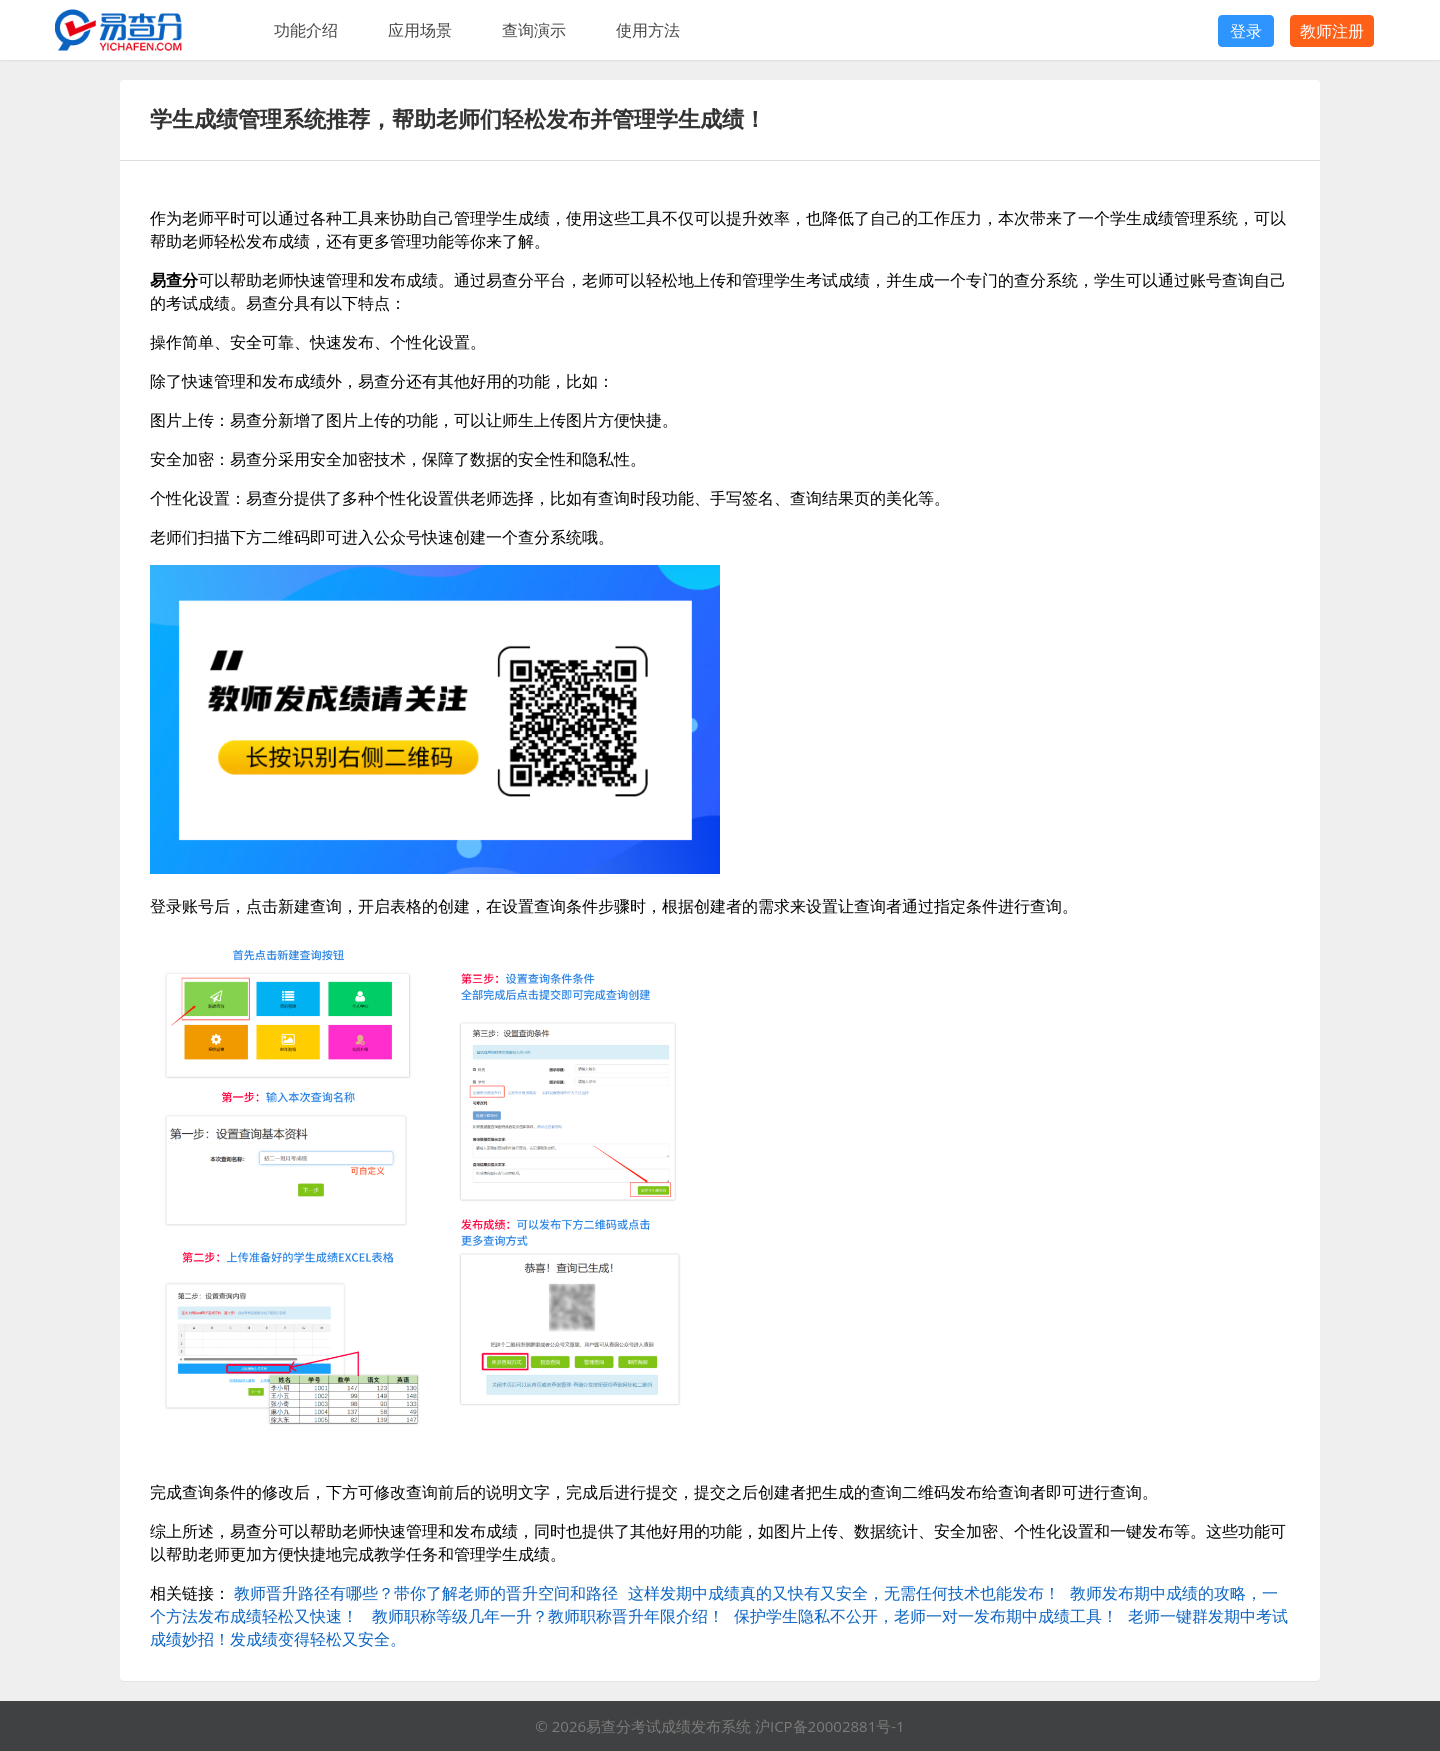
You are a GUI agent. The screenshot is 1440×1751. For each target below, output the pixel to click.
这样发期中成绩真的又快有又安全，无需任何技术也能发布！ (844, 1593)
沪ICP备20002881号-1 (830, 1726)
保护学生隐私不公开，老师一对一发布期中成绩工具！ (926, 1616)
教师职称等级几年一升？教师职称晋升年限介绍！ (548, 1616)
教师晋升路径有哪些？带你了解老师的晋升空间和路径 (426, 1593)
